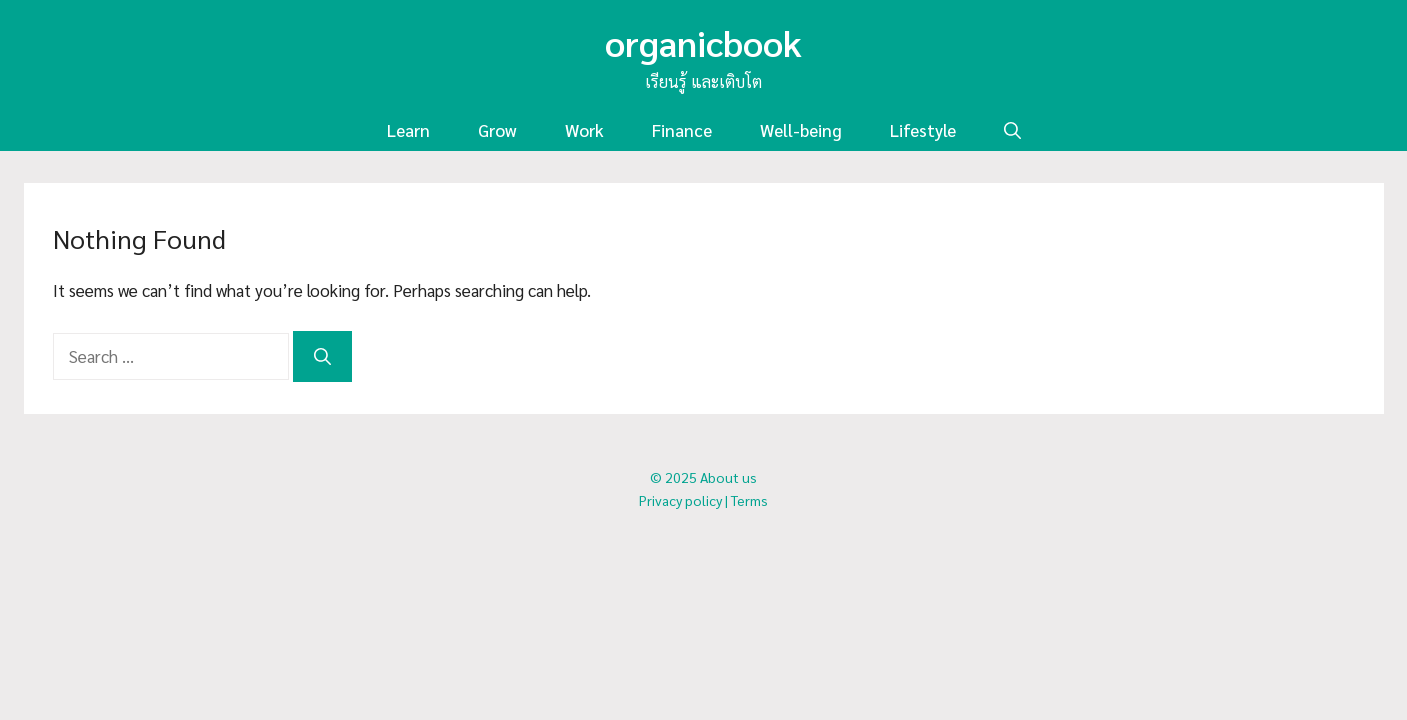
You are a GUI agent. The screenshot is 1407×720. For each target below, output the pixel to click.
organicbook (703, 42)
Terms (749, 500)
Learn (408, 130)
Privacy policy (680, 500)
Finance (682, 130)
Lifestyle (923, 130)
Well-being (801, 130)
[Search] (322, 356)
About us (728, 477)
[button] (1012, 130)
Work (584, 130)
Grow (497, 130)
